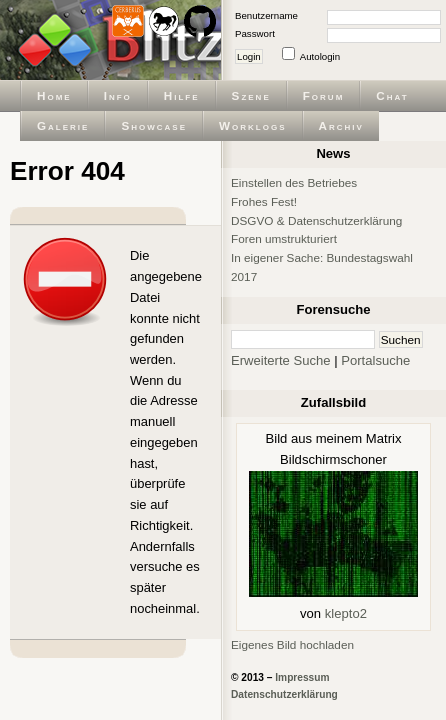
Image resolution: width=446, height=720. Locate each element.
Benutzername (266, 15)
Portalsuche (375, 360)
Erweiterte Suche (281, 360)
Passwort (255, 33)
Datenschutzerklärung (284, 694)
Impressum (302, 677)
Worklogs (252, 125)
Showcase (154, 125)
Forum (324, 95)
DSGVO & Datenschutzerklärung (316, 220)
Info (118, 95)
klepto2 (346, 613)
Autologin (320, 56)
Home (54, 95)
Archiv (341, 125)
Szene (251, 95)
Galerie (63, 125)
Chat (392, 95)
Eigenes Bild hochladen (292, 644)
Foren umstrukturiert (284, 238)
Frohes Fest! (264, 201)
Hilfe (182, 95)
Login (249, 56)
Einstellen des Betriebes (294, 182)
